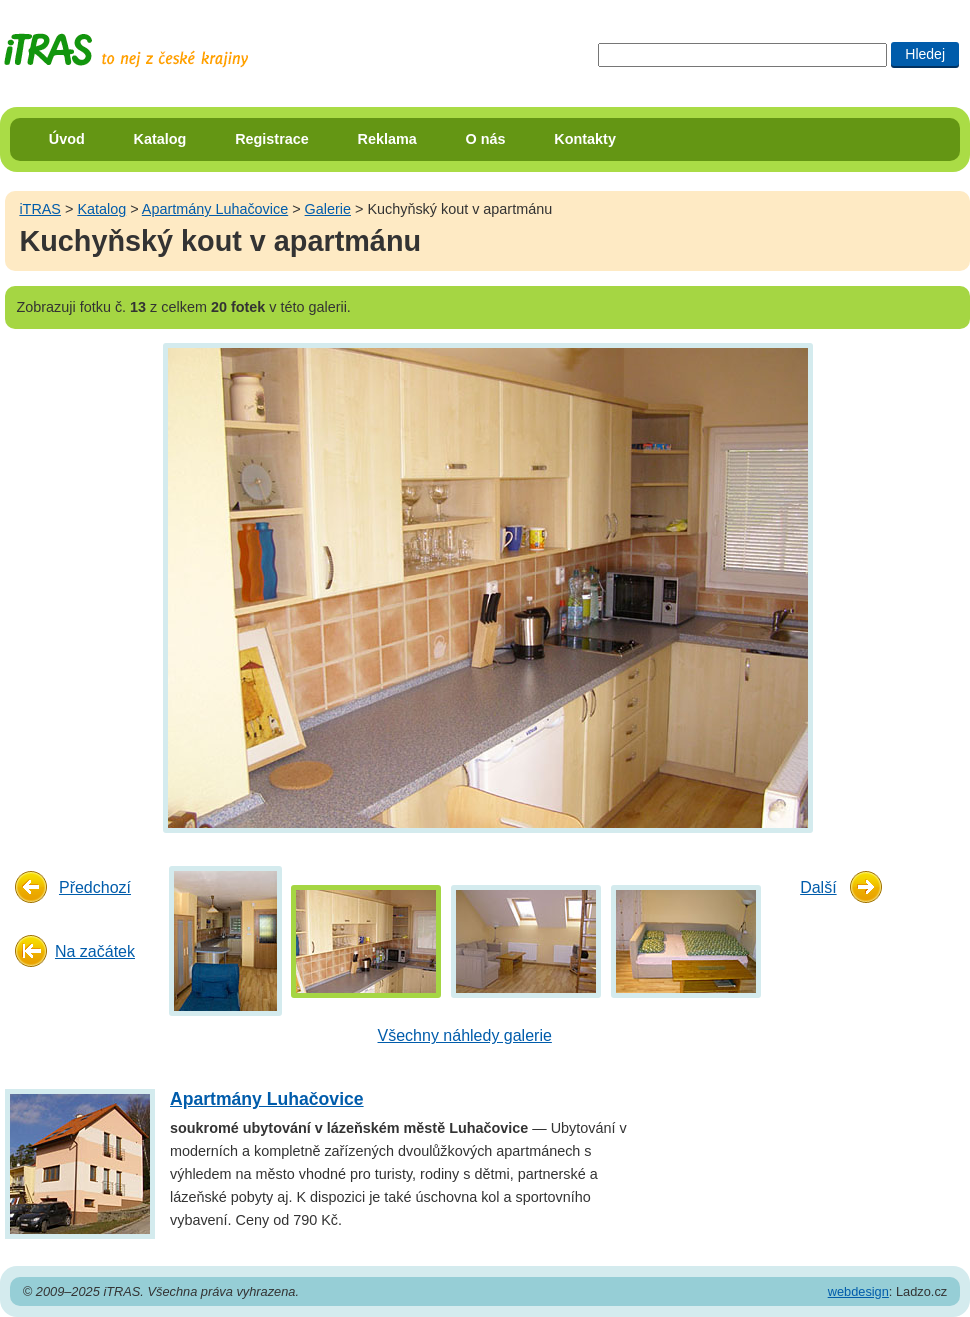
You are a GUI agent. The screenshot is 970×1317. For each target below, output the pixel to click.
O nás (486, 139)
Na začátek (95, 951)
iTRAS (40, 209)
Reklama (387, 139)
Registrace (272, 139)
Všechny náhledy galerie (465, 1035)
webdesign (858, 1291)
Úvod (67, 139)
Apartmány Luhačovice (215, 209)
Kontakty (585, 139)
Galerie (328, 209)
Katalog (160, 139)
